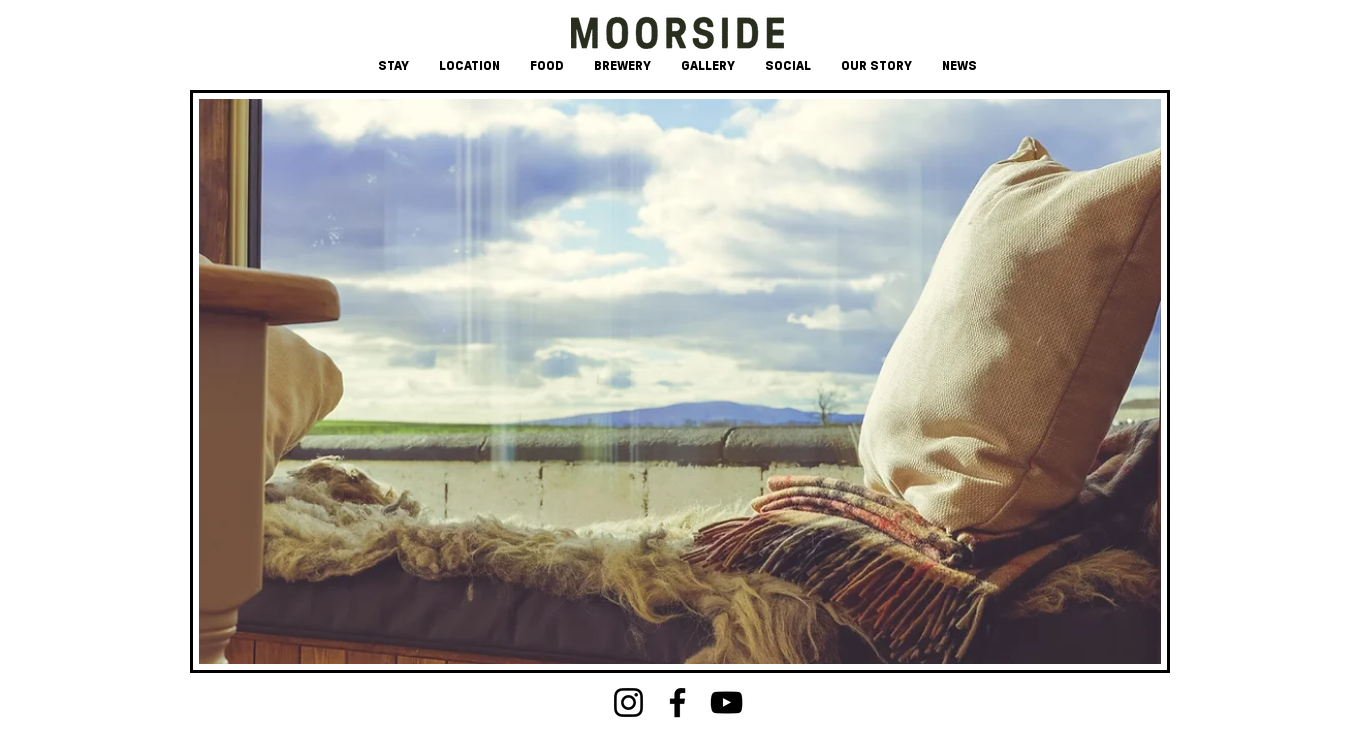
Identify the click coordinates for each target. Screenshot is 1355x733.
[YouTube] (726, 702)
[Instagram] (628, 702)
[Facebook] (677, 702)
